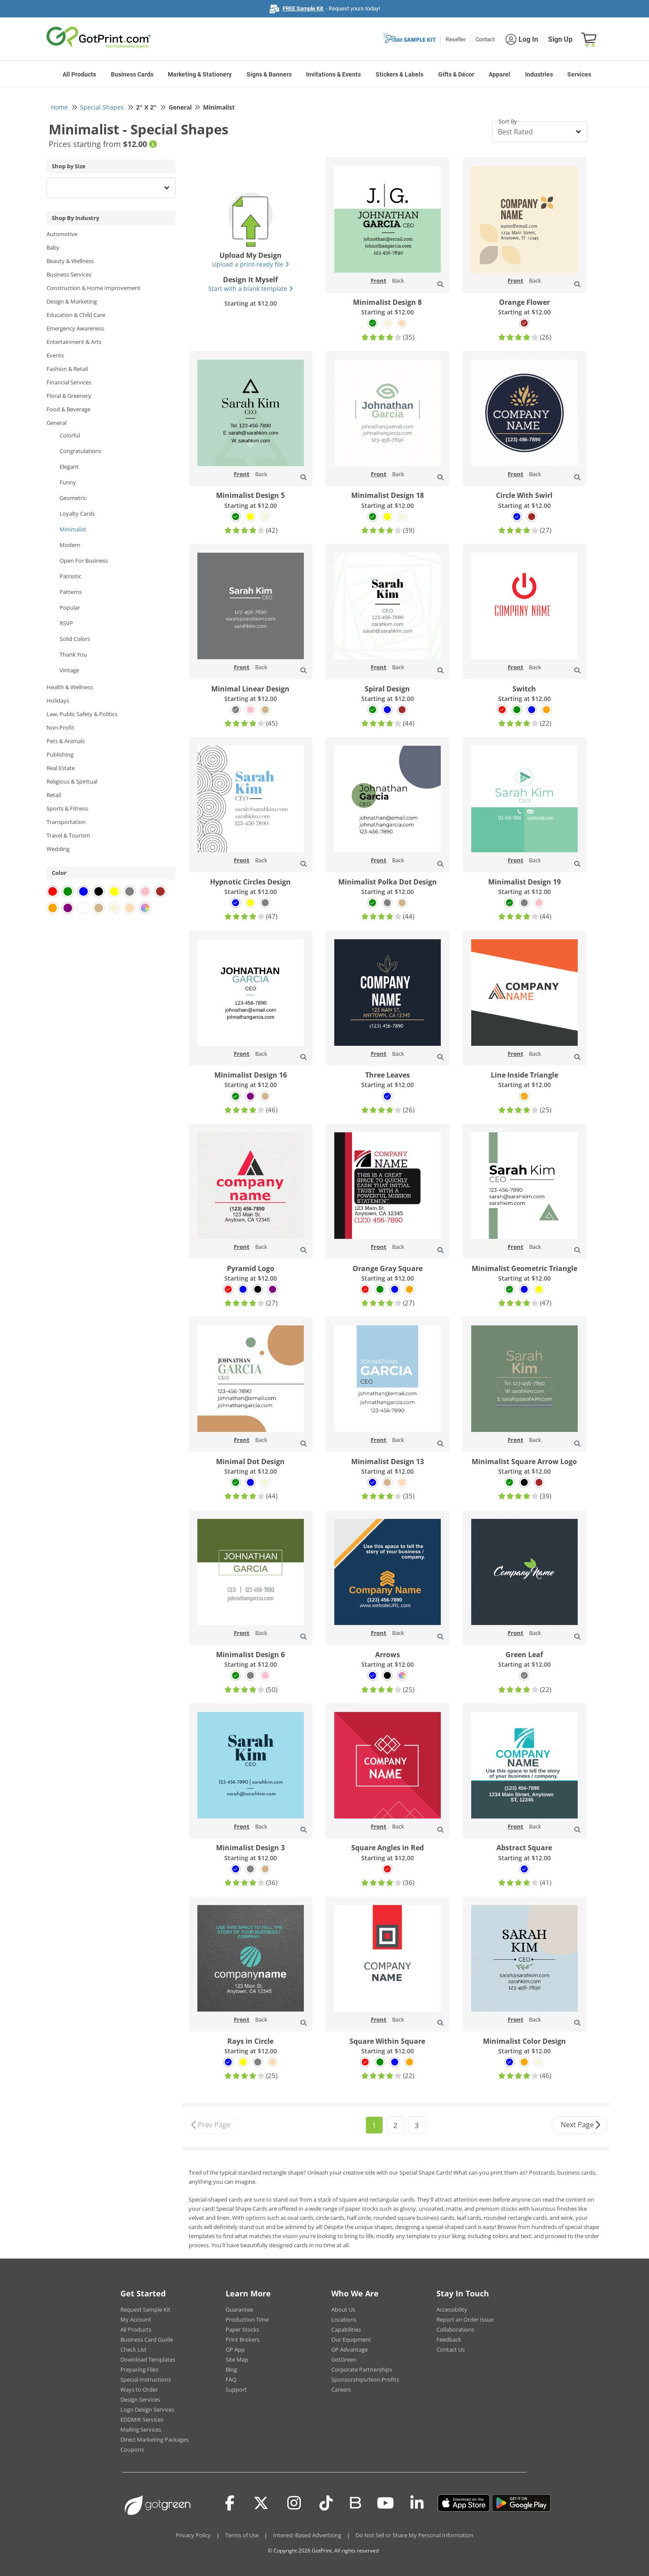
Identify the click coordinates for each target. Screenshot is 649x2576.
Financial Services (69, 382)
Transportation (66, 822)
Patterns (71, 592)
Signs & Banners (269, 74)
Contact (485, 39)
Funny (68, 482)
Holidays (58, 700)
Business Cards (132, 74)
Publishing (60, 754)
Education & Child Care (76, 315)
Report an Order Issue (464, 2319)
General (57, 423)
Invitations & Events (333, 74)
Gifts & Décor (456, 74)
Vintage (69, 670)
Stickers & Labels (399, 74)
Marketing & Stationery (200, 74)
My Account (135, 2319)
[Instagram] (294, 2503)
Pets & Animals (66, 741)
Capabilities (346, 2329)
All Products (79, 74)
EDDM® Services (141, 2419)
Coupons (132, 2449)
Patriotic (70, 576)
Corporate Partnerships (361, 2369)
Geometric (73, 498)
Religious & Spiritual (72, 781)
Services (579, 74)
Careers (341, 2389)
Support (236, 2389)
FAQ (231, 2379)
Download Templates (147, 2359)
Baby (53, 247)
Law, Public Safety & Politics (82, 714)
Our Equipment (351, 2339)
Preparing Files (139, 2369)
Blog (231, 2369)
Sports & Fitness (67, 808)
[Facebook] (230, 2503)
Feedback (448, 2339)
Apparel (499, 74)
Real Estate (61, 768)
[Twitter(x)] (261, 2503)
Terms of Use (242, 2535)
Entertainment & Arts (74, 342)
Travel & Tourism (68, 835)
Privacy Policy (193, 2535)
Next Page (581, 2125)
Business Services (69, 274)
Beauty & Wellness (70, 261)
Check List (133, 2349)
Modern (70, 545)
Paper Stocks (242, 2329)
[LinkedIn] (417, 2503)
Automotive (62, 234)
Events (55, 355)
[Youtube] (385, 2503)
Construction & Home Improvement (93, 288)
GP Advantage (349, 2349)
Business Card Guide (146, 2339)
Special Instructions (145, 2379)
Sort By (508, 121)
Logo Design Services (147, 2409)
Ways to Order (139, 2389)
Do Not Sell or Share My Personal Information (414, 2535)
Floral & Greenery (69, 396)
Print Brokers (243, 2339)
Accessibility (451, 2309)
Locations (343, 2319)
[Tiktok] (326, 2503)
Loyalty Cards (77, 513)
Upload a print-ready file (250, 264)
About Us (343, 2309)
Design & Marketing (72, 301)
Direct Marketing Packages (154, 2439)
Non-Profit (60, 727)
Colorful (70, 435)
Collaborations (455, 2329)
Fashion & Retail (67, 369)
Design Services (140, 2399)
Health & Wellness (70, 687)
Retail (54, 795)
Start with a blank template (250, 288)
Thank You (73, 654)
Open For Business (84, 560)
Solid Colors (75, 639)
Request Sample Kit (145, 2309)
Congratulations (80, 451)
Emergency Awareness (75, 328)
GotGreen (343, 2359)
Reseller (456, 39)
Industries (539, 74)
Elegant (69, 466)
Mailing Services (140, 2429)
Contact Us (450, 2349)
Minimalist (73, 529)
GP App (235, 2349)
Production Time (247, 2319)
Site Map (237, 2359)
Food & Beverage (68, 409)
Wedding (58, 849)
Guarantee (239, 2309)
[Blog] (354, 2502)
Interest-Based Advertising (307, 2535)
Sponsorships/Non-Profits (365, 2379)
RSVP (66, 623)
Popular (70, 607)
